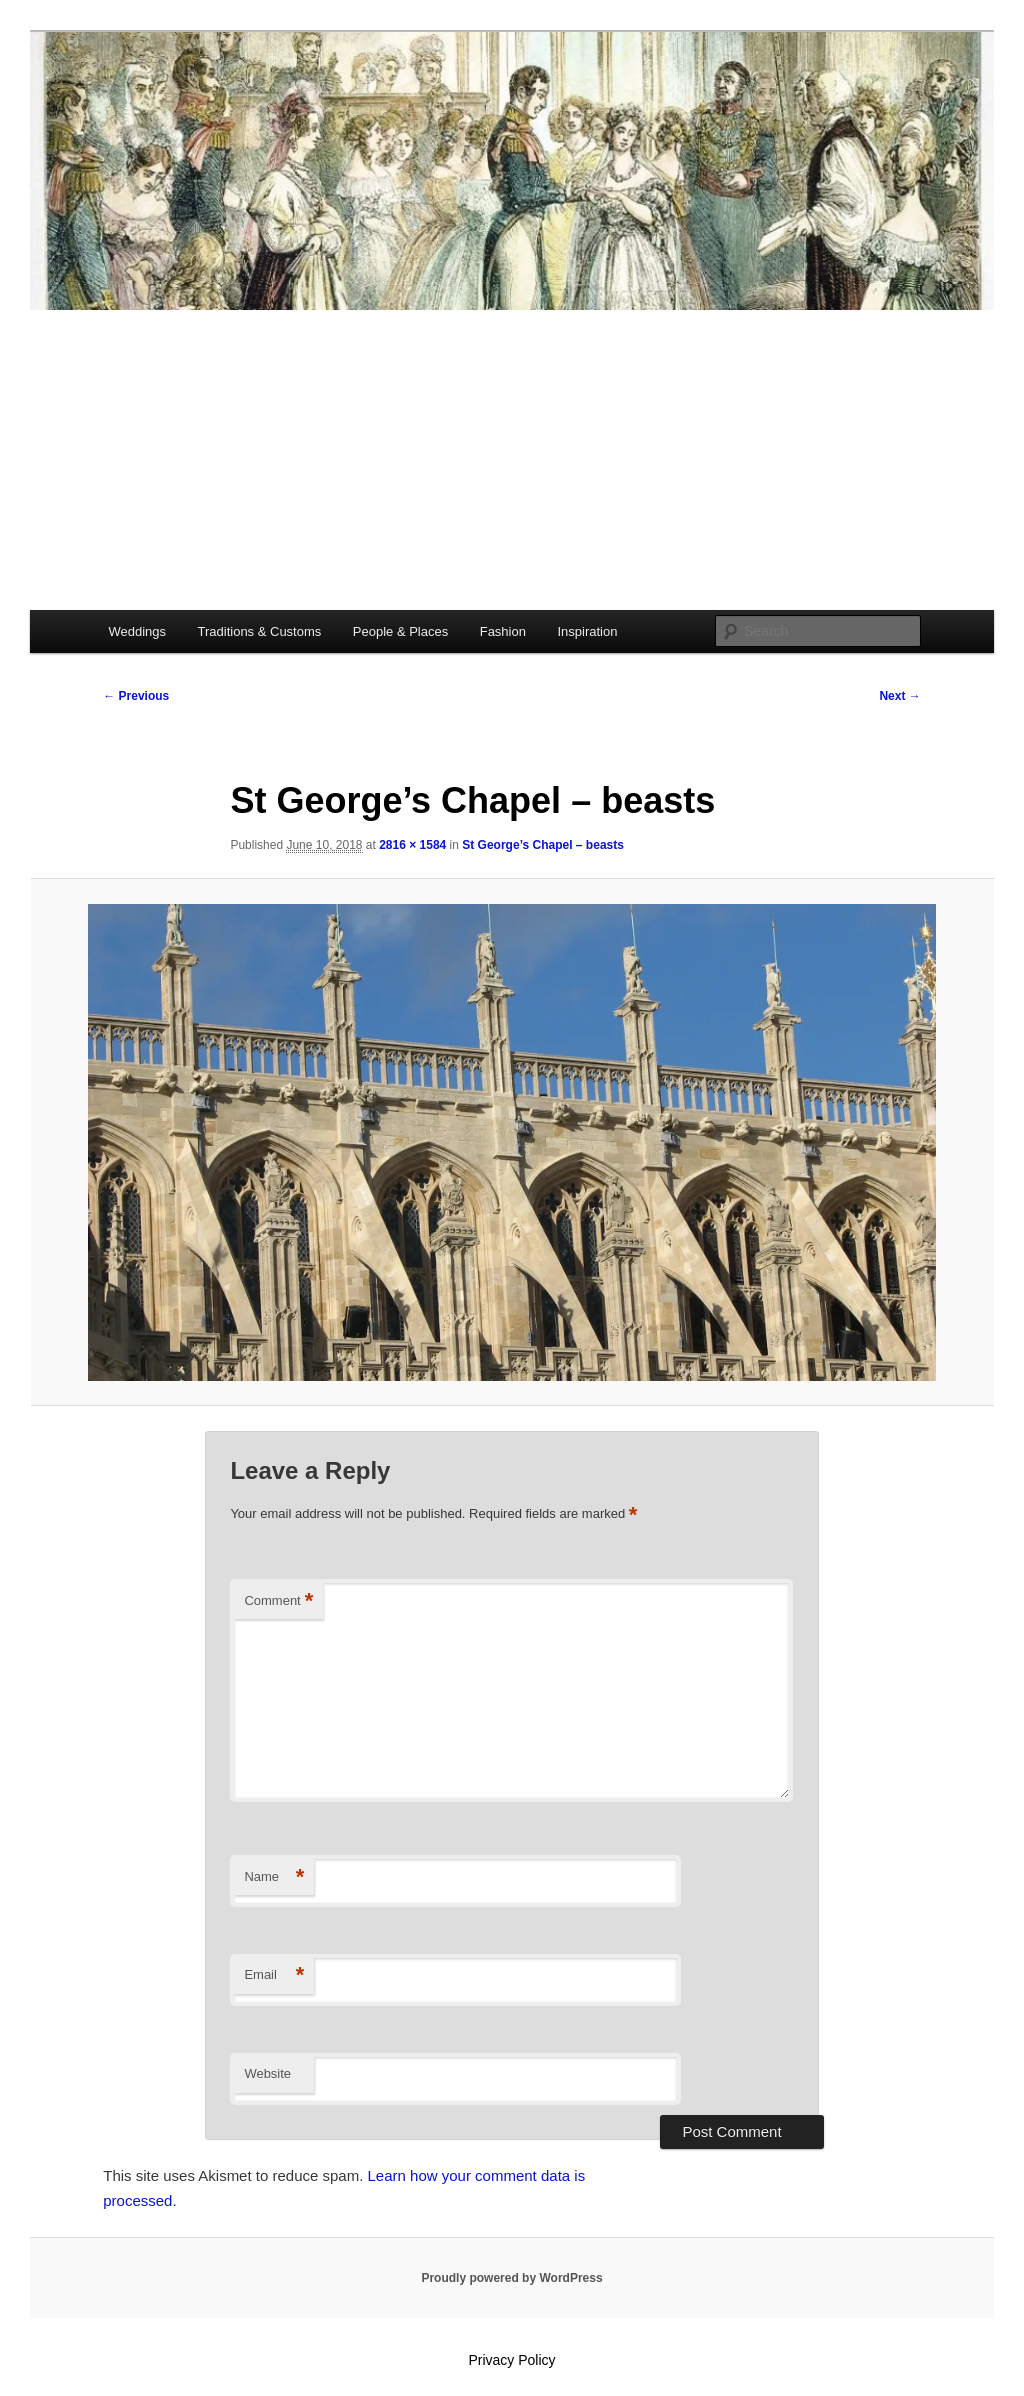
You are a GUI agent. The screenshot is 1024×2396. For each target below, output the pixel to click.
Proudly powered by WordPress (511, 2278)
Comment (278, 1601)
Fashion (503, 631)
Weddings (137, 631)
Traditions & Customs (260, 631)
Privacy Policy (511, 2360)
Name (274, 1877)
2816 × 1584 (412, 845)
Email (274, 1975)
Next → (899, 696)
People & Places (400, 631)
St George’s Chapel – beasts (543, 845)
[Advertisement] (512, 460)
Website (267, 2073)
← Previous (136, 696)
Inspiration (587, 631)
